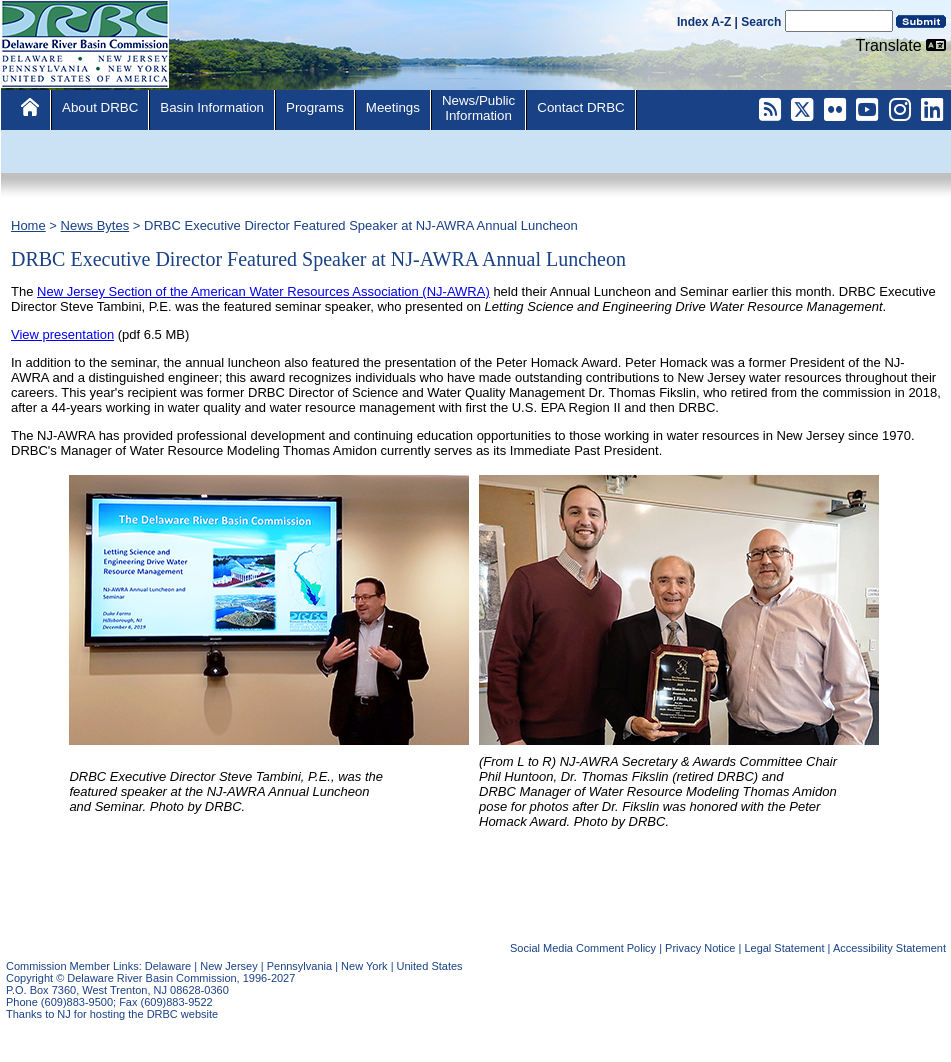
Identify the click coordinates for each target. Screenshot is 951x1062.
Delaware (168, 966)
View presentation (62, 334)
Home (28, 225)
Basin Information (212, 107)
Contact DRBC (580, 107)
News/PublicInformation (478, 108)
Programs (315, 107)
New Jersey (228, 966)
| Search (758, 22)
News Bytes (95, 225)
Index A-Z (704, 22)
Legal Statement (784, 948)
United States (430, 966)
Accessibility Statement (889, 948)
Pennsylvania (299, 966)
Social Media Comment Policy (583, 948)
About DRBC (100, 107)
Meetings (393, 107)
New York (364, 966)
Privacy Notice (700, 948)
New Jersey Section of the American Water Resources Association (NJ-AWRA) (263, 291)
